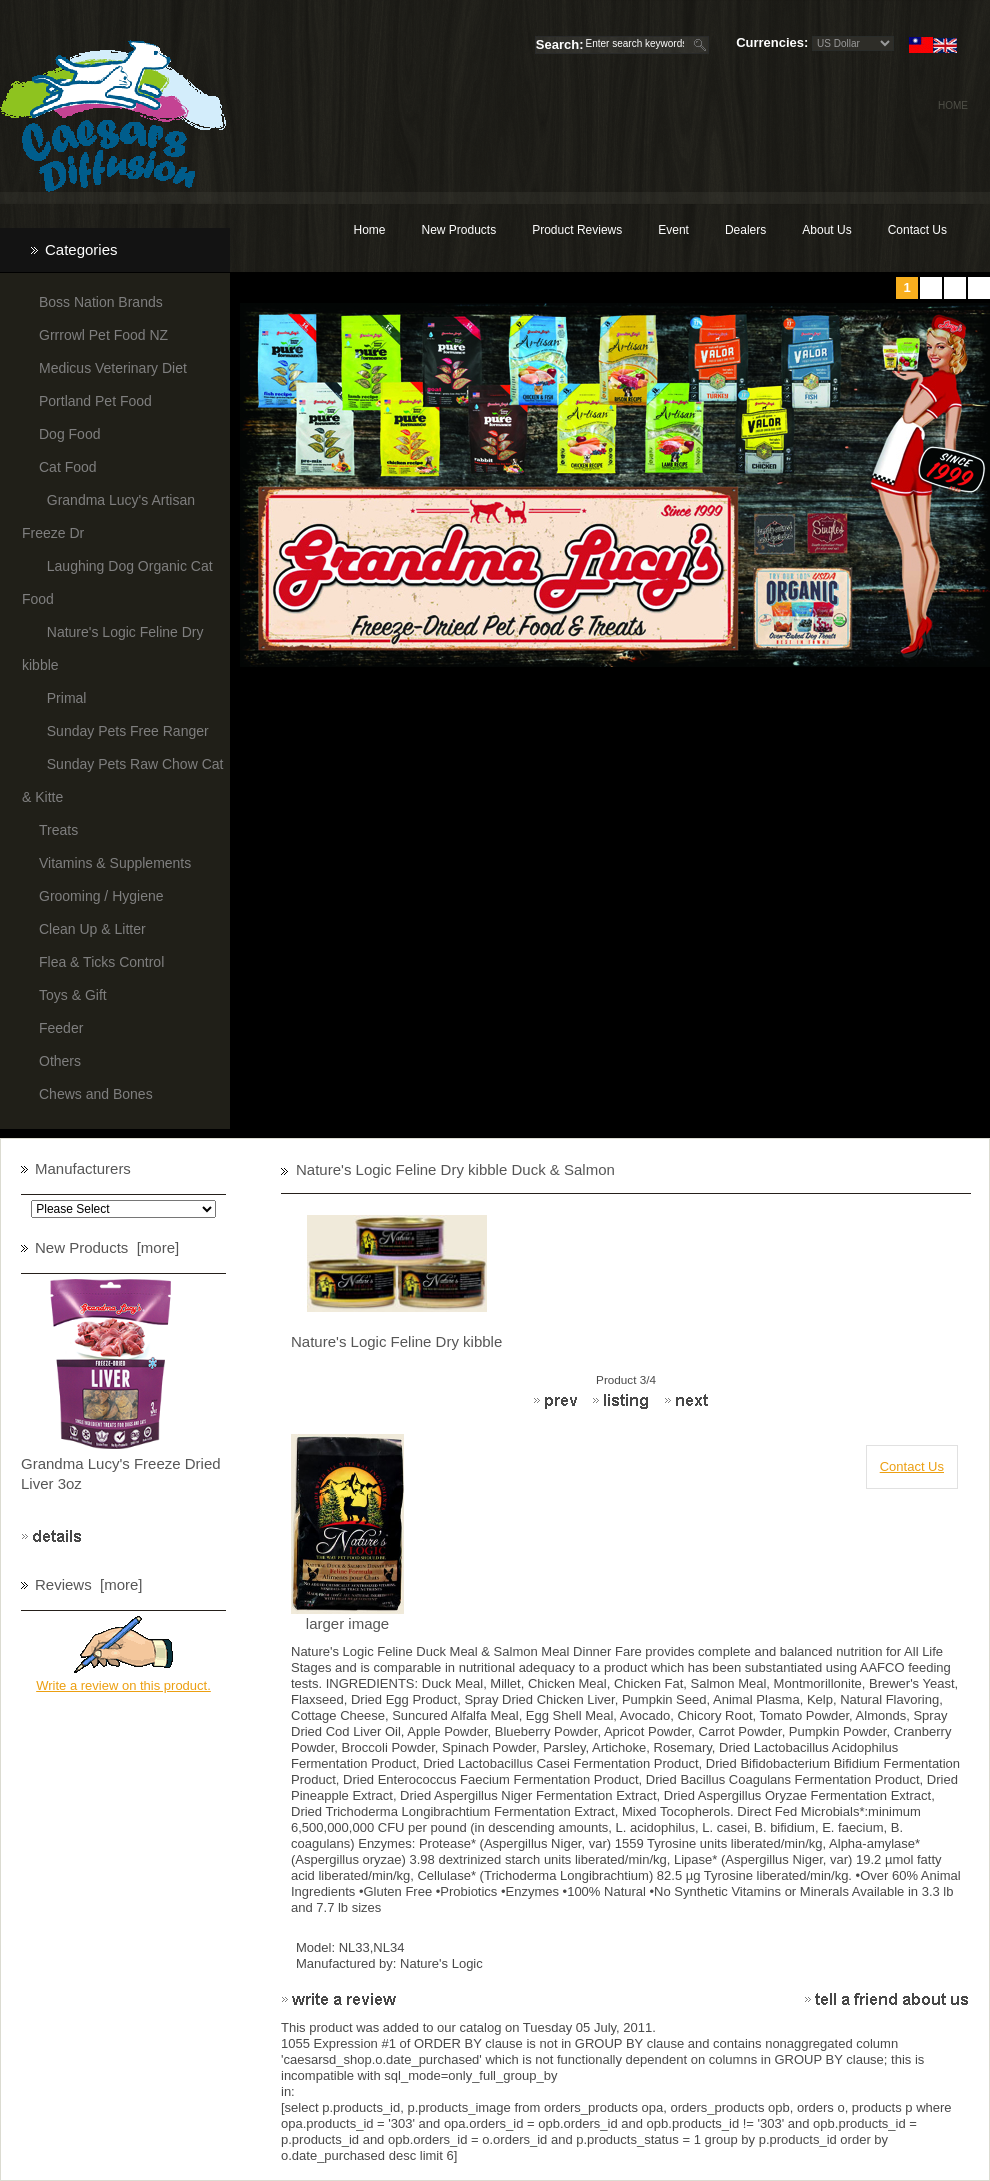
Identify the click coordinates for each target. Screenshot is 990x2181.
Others (60, 1061)
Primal (62, 698)
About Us (826, 230)
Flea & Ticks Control (101, 962)
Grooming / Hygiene (101, 896)
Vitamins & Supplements (115, 863)
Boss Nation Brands (101, 302)
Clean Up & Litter (92, 929)
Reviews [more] (89, 1584)
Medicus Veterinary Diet (113, 368)
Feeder (61, 1028)
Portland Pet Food (95, 401)
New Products (458, 230)
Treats (58, 830)
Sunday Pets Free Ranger (124, 731)
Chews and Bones (96, 1094)
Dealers (745, 230)
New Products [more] (107, 1247)
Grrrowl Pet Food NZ (103, 335)
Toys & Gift (73, 995)
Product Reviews (577, 230)
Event (673, 230)
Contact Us (917, 230)
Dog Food (69, 434)
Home (953, 105)
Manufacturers (83, 1168)
